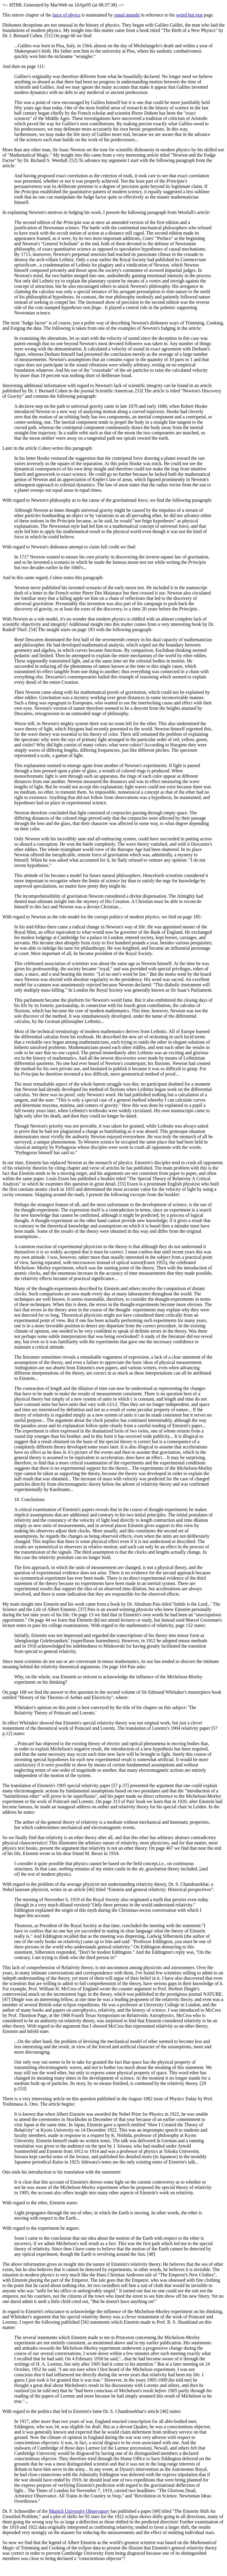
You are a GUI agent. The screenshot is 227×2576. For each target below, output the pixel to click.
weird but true (189, 14)
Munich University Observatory (79, 2511)
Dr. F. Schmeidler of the (25, 2511)
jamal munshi (127, 14)
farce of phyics (66, 14)
